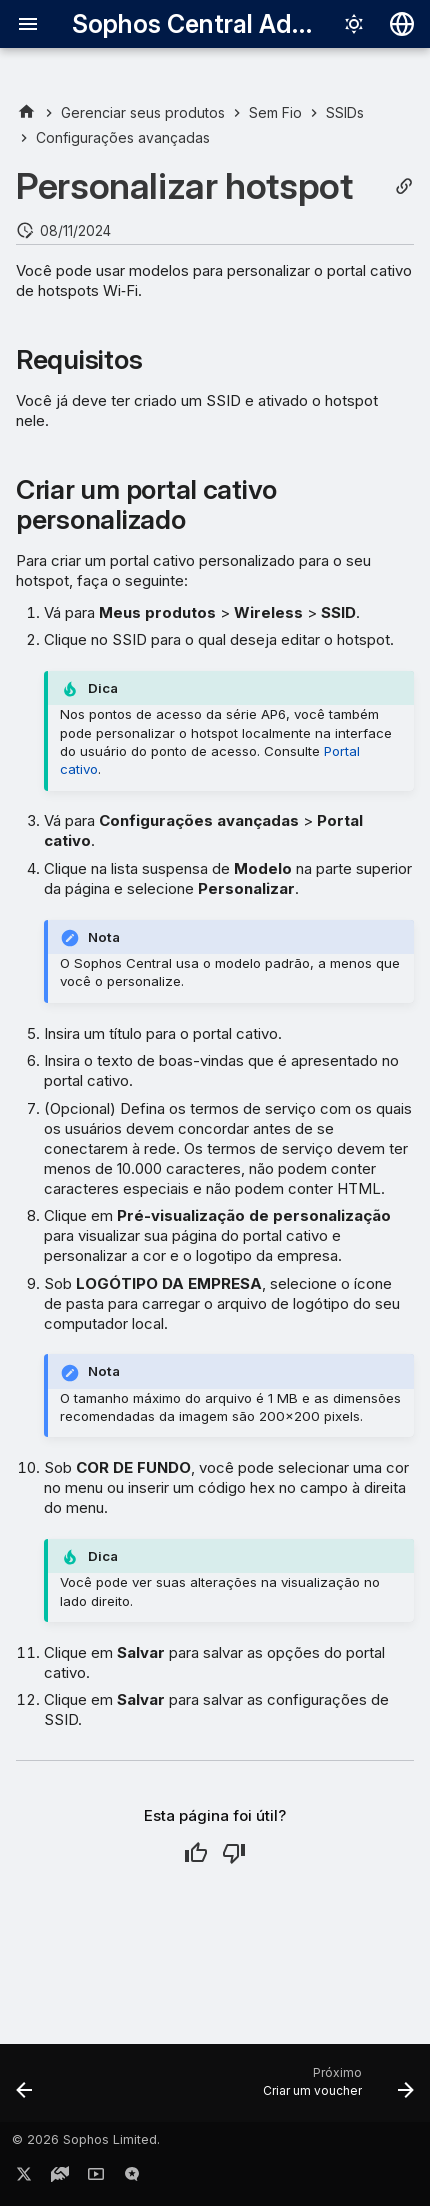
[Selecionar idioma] (402, 24)
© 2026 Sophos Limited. (86, 2139)
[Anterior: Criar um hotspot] (25, 2089)
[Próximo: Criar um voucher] (335, 2089)
